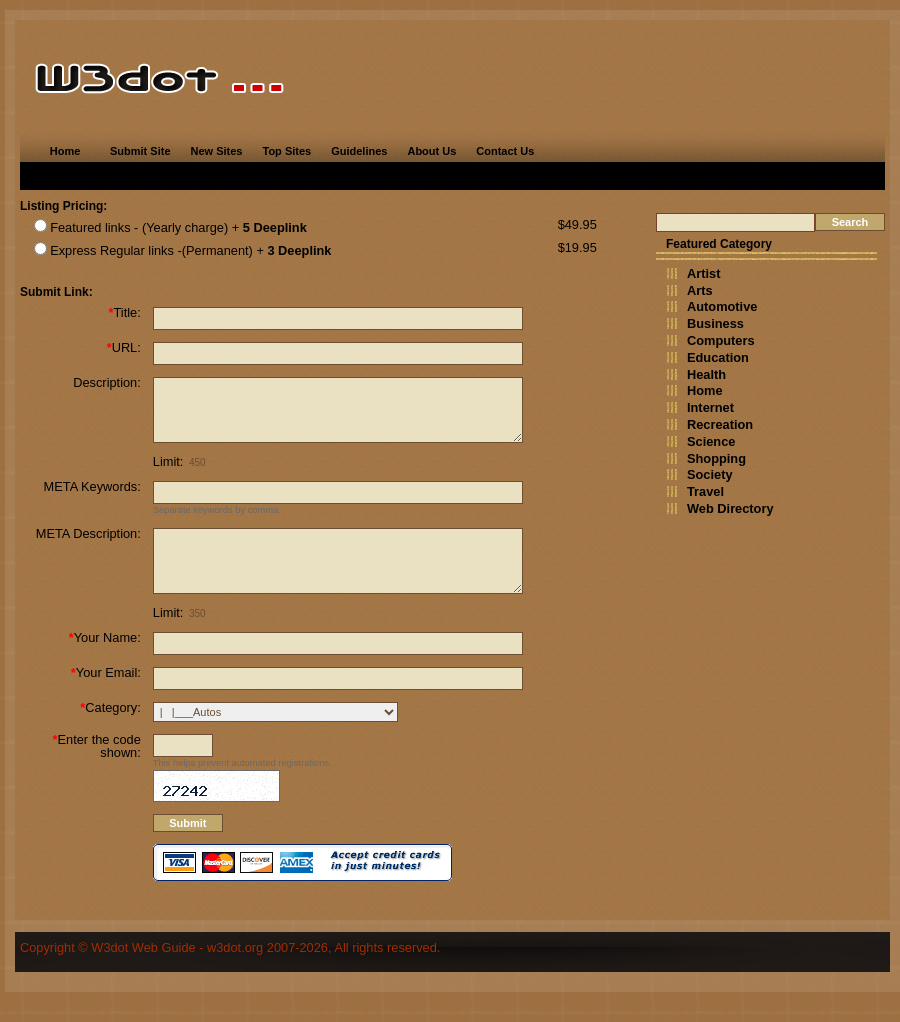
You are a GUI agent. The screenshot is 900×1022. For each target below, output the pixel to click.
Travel (705, 491)
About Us (431, 151)
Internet (710, 407)
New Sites (217, 151)
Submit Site (140, 151)
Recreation (720, 424)
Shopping (716, 458)
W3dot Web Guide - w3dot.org (177, 977)
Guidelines (359, 151)
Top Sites (286, 151)
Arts (700, 290)
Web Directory (730, 508)
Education (718, 357)
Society (710, 474)
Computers (721, 340)
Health (706, 374)
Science (711, 441)
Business (715, 323)
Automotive (722, 306)
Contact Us (505, 151)
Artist (703, 273)
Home (65, 151)
